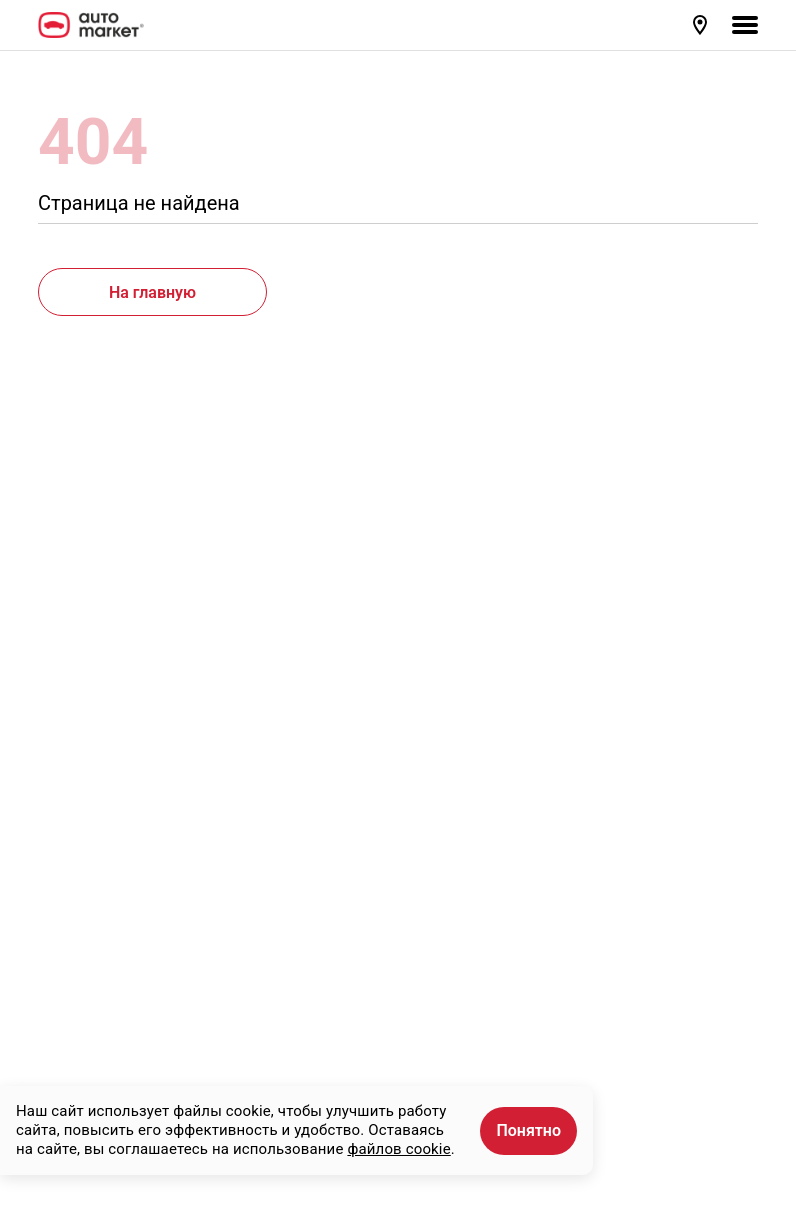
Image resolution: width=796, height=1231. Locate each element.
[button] (702, 25)
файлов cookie (398, 1149)
